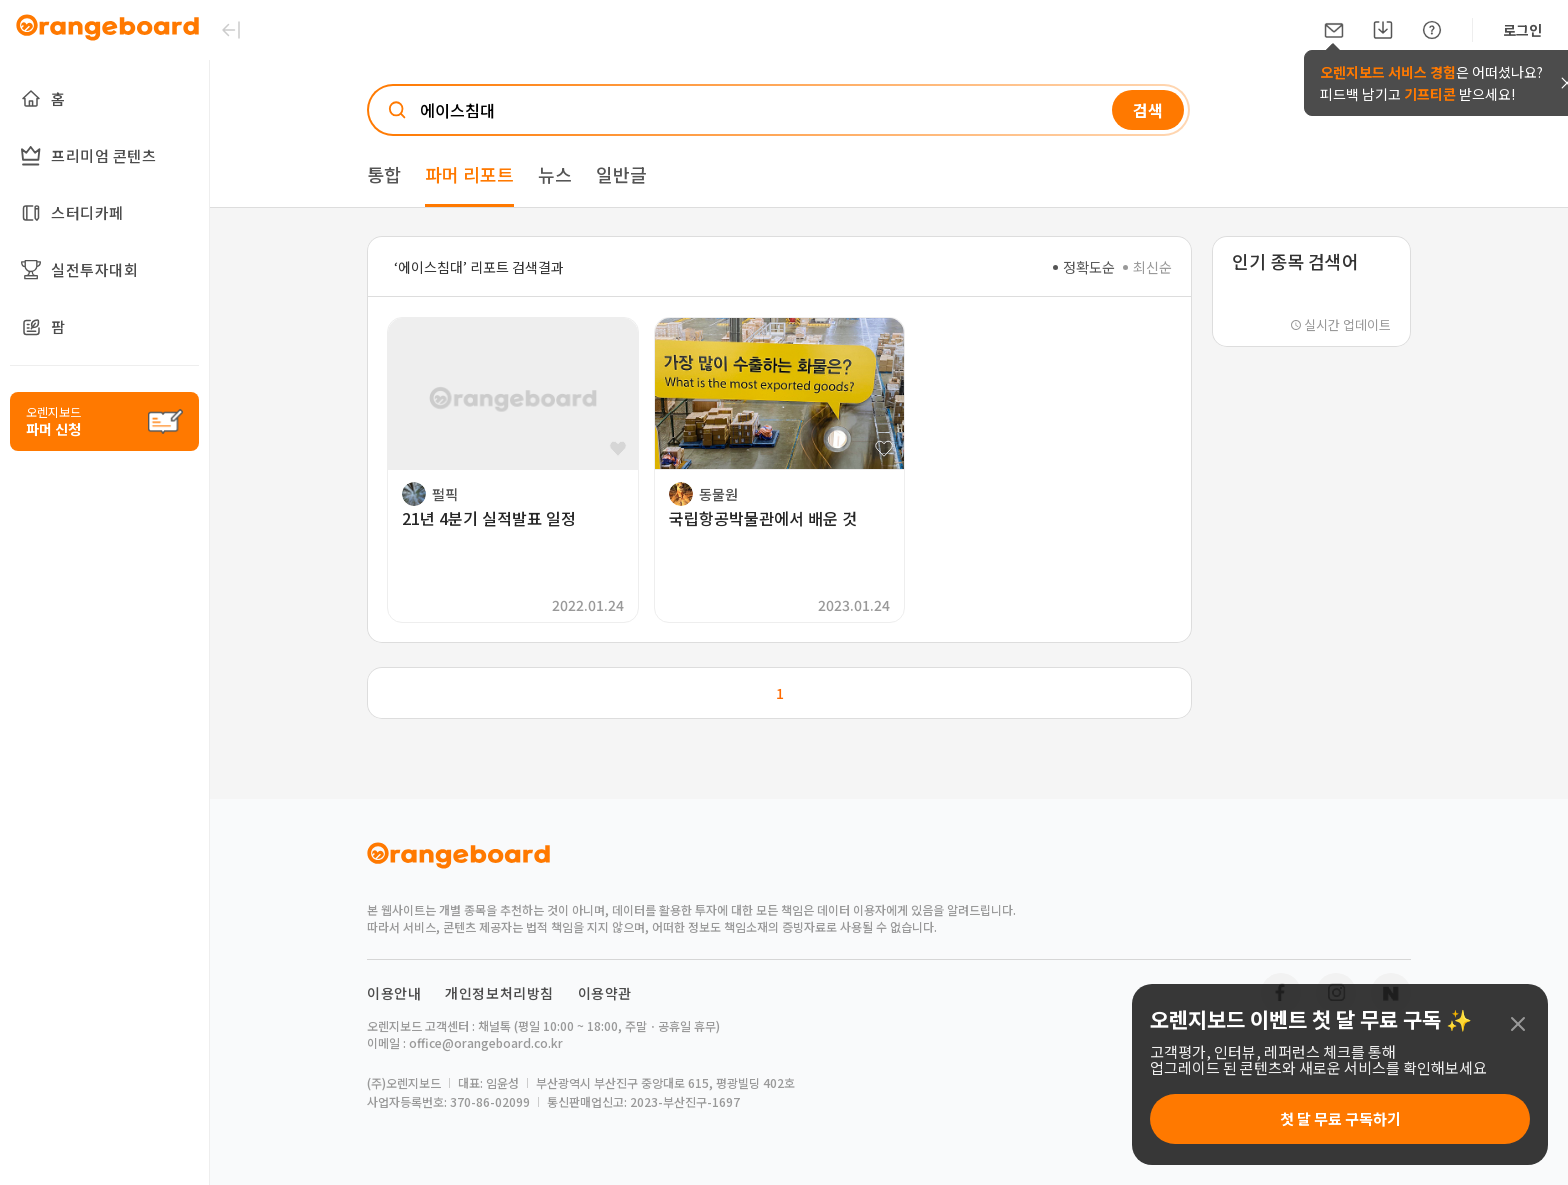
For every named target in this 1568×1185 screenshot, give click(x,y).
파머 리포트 (469, 174)
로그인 (1522, 30)
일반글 (621, 174)
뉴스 (555, 174)
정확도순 (1084, 267)
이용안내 (394, 993)
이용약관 (605, 993)
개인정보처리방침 (499, 993)
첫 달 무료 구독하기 (1340, 1118)
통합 (384, 174)
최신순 (1147, 267)
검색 (1148, 110)
